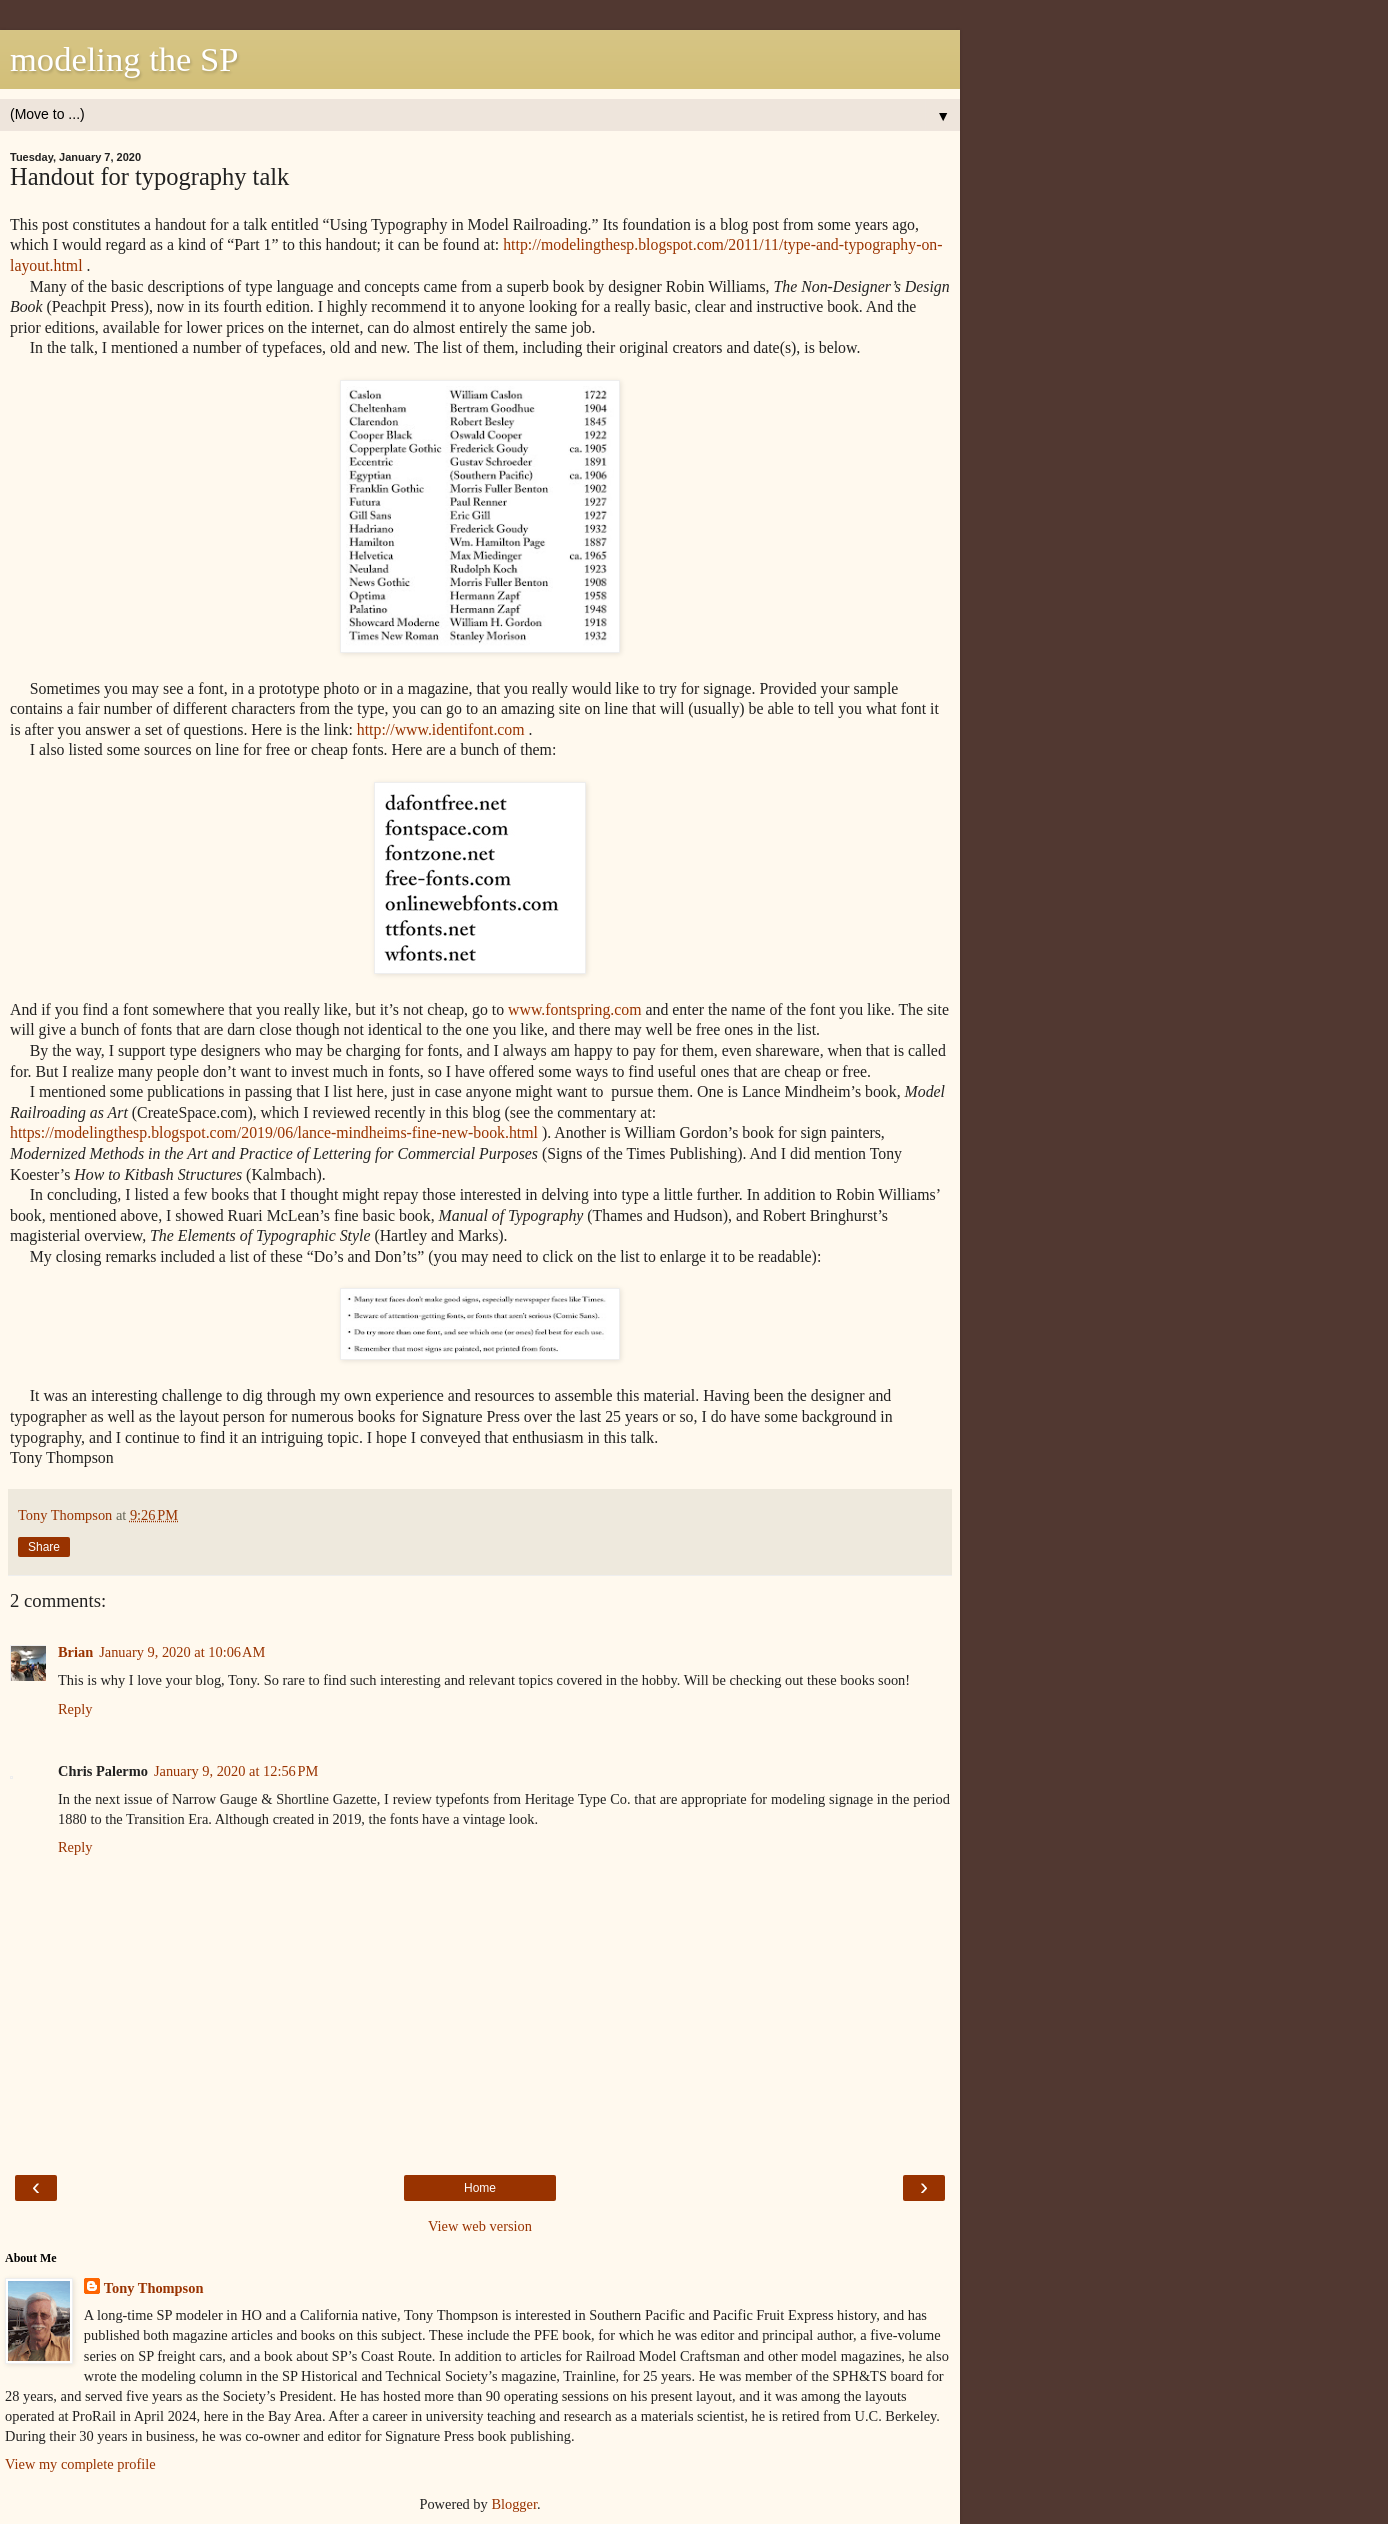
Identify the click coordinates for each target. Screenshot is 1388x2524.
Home (480, 2188)
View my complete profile (80, 2464)
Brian (75, 1652)
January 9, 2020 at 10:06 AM (182, 1652)
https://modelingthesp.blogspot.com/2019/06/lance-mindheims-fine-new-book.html (274, 1132)
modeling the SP (124, 59)
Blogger (514, 2504)
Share (44, 1547)
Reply (75, 1709)
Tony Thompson (154, 2288)
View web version (480, 2226)
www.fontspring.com (575, 1009)
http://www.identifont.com (441, 729)
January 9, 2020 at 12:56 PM (236, 1771)
